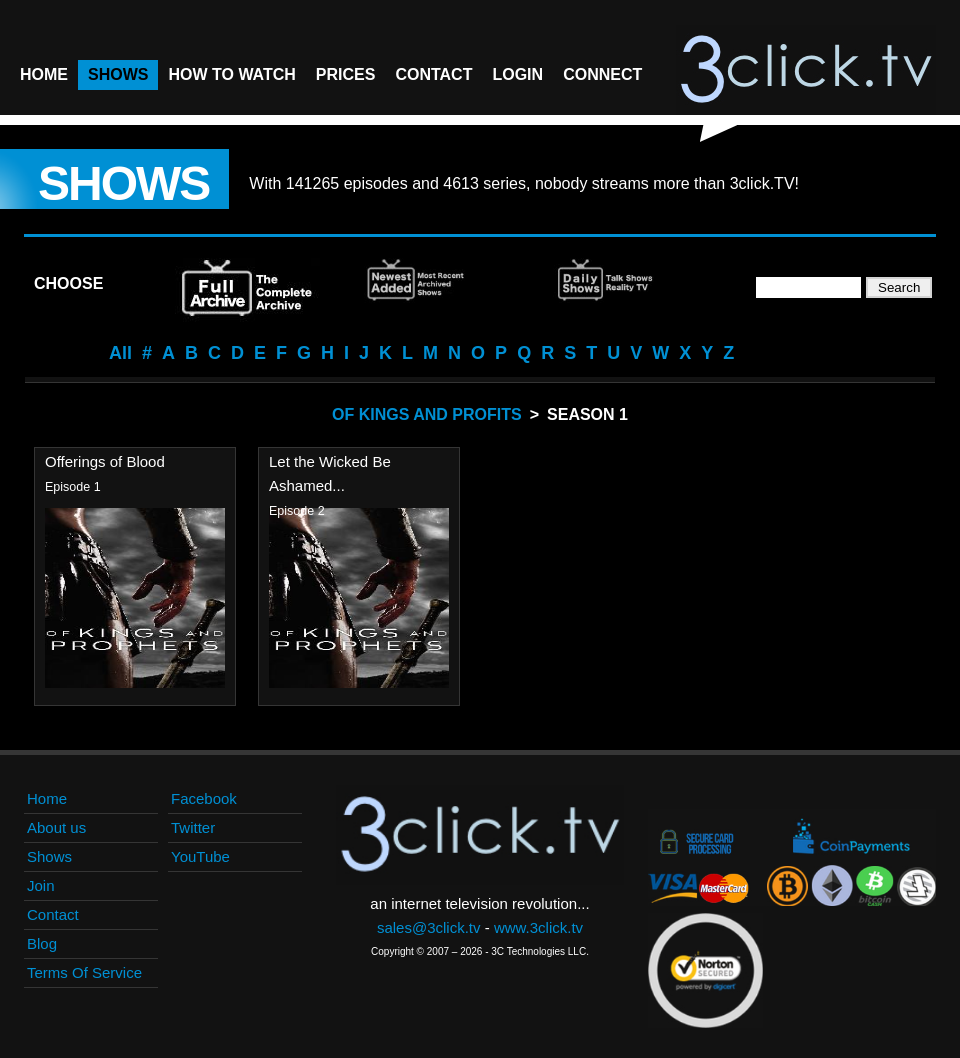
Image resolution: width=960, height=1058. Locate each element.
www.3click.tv (538, 927)
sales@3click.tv (429, 927)
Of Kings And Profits (427, 414)
